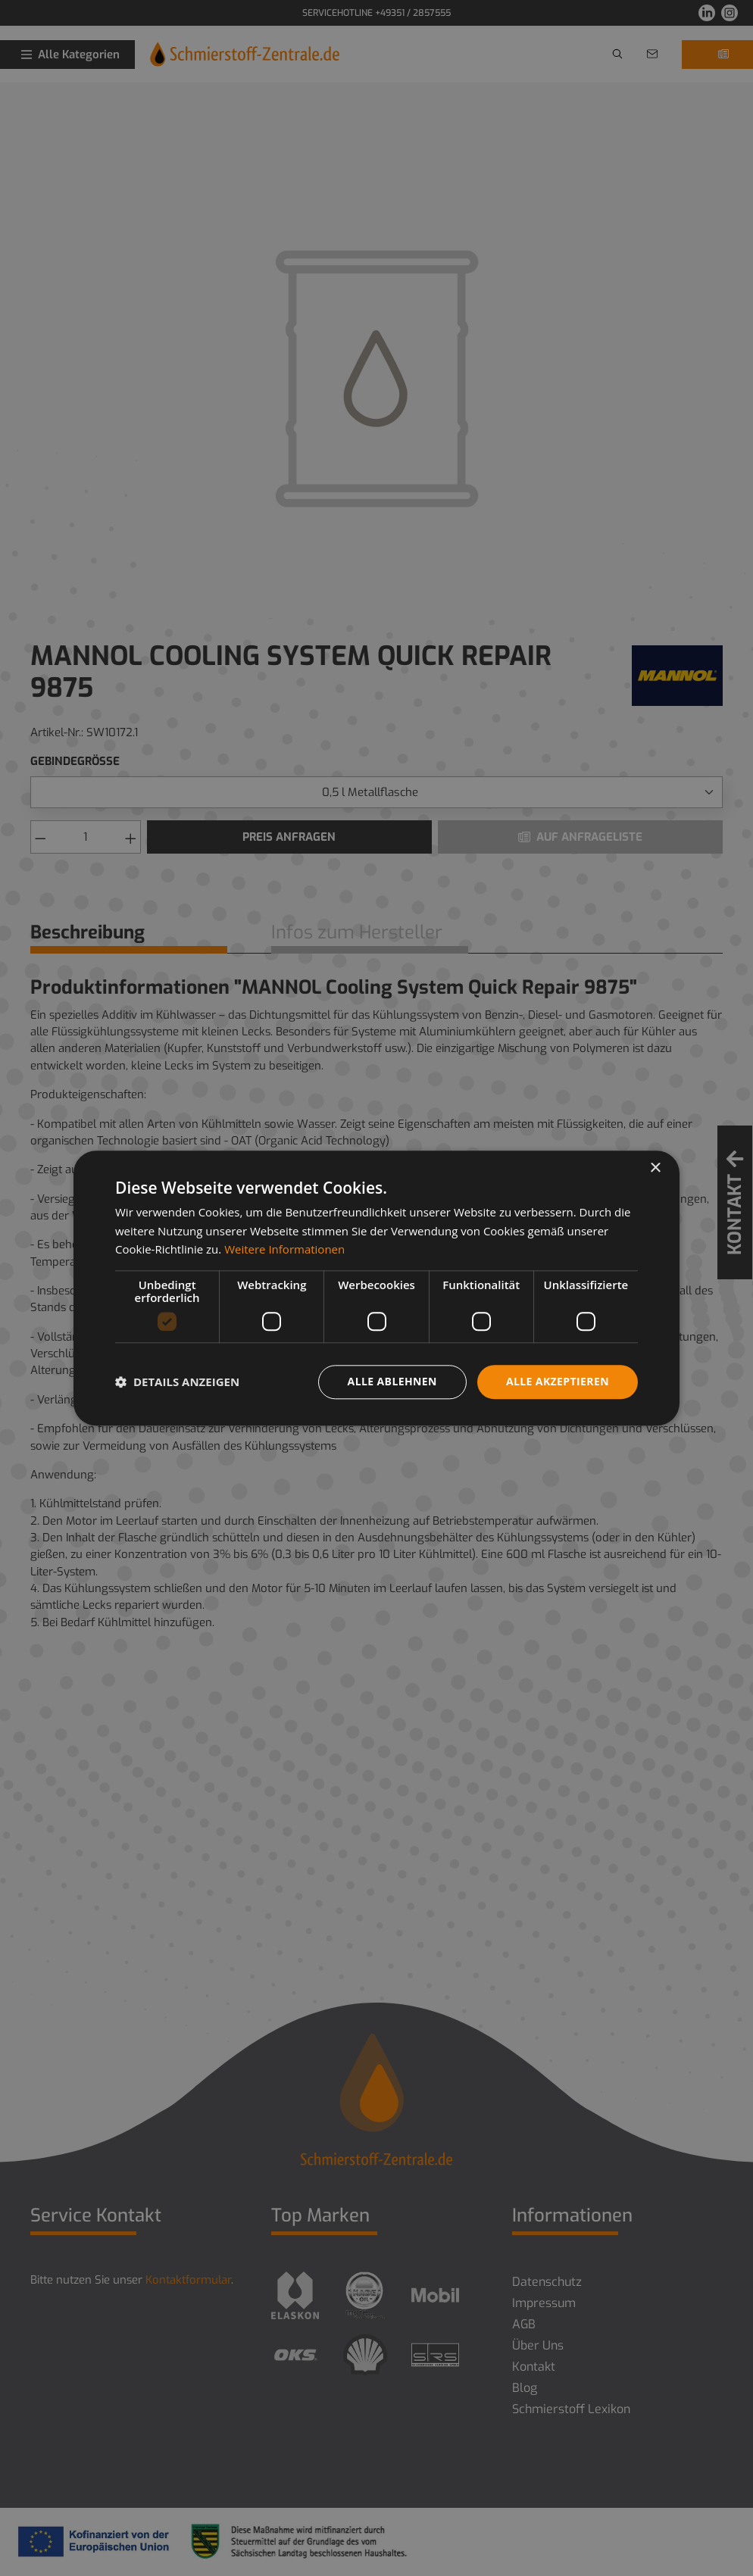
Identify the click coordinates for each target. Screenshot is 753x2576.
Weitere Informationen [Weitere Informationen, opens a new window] (284, 1249)
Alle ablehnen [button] (392, 1381)
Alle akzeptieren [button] (557, 1381)
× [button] (655, 1168)
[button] (177, 1382)
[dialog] (376, 1288)
